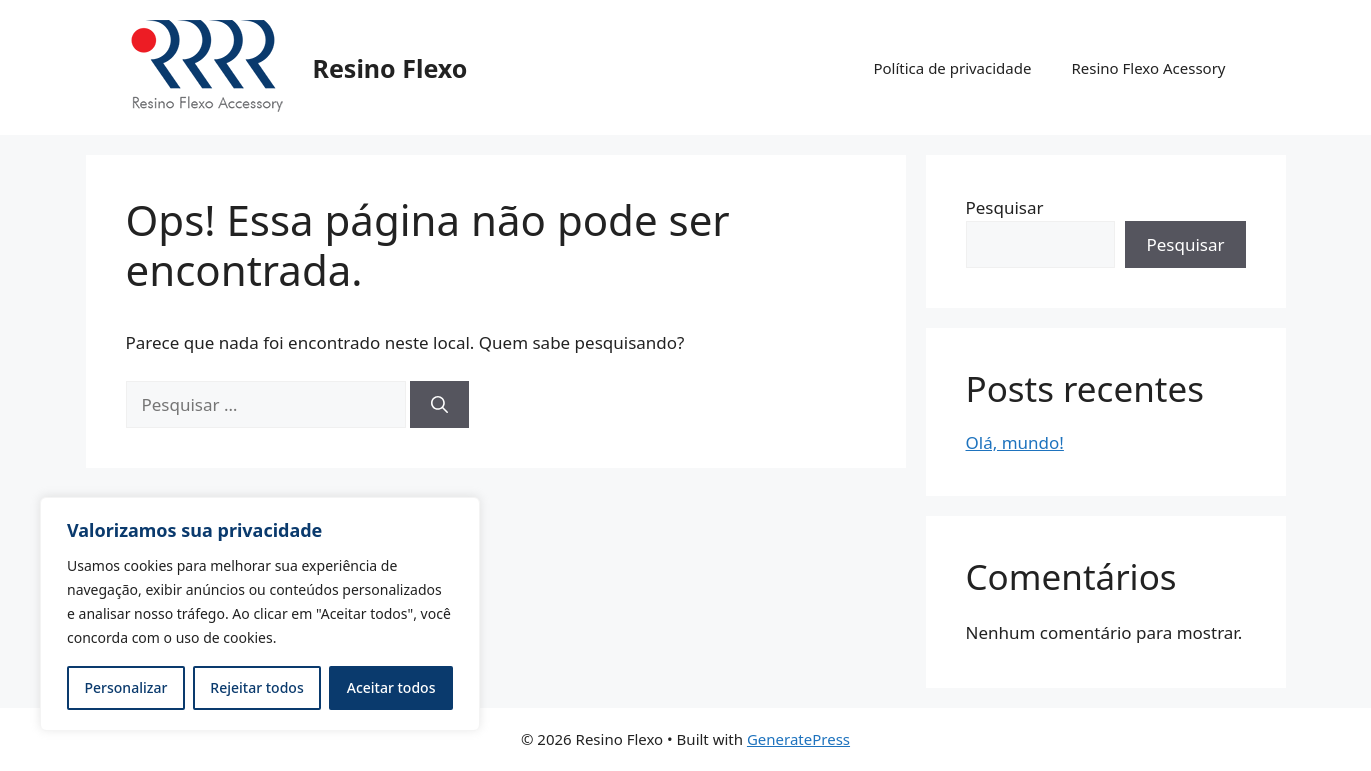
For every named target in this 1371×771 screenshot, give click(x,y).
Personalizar (126, 687)
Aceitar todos (391, 687)
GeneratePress (798, 739)
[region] (260, 614)
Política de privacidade (952, 68)
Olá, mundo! (1015, 442)
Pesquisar (1005, 207)
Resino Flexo (390, 68)
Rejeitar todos (256, 687)
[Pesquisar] (439, 405)
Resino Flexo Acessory (1148, 68)
